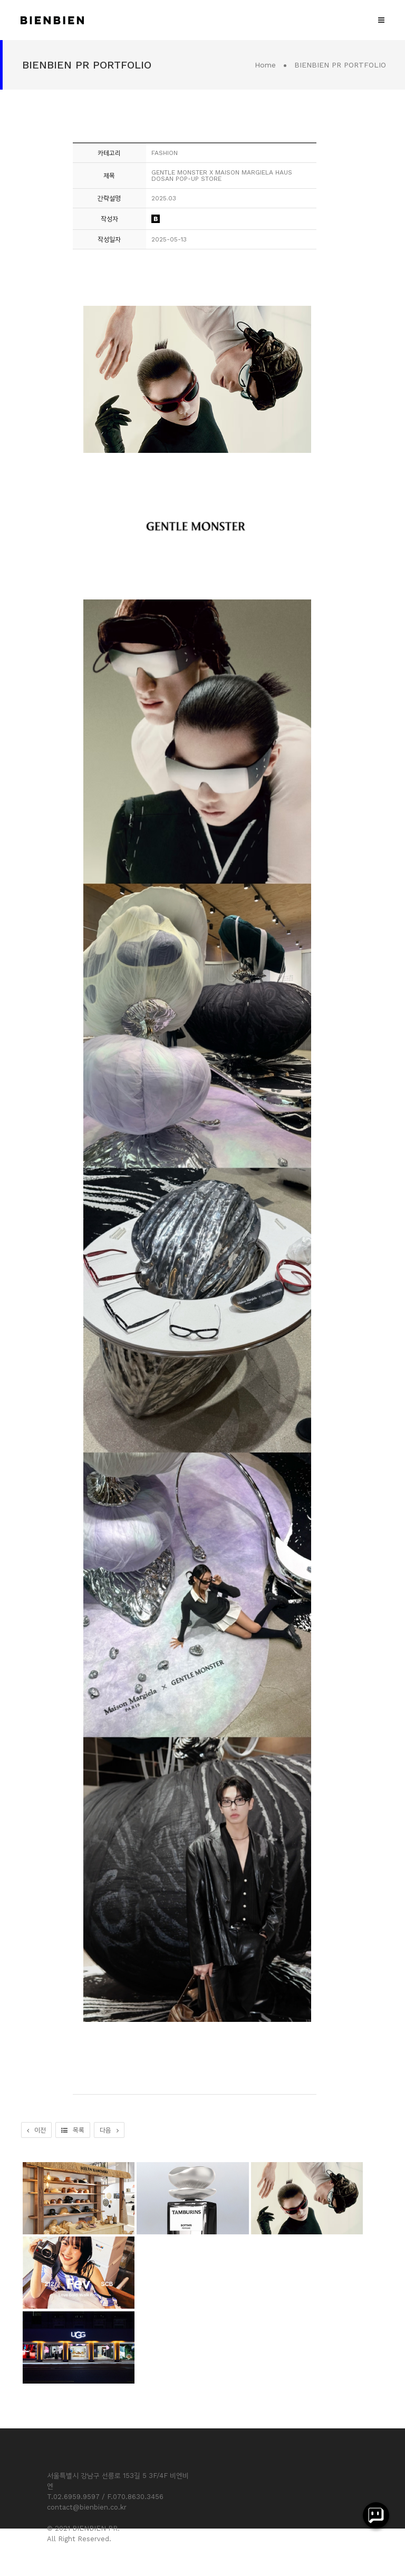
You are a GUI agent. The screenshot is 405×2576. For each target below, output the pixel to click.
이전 (36, 2130)
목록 (72, 2130)
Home (265, 65)
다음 (109, 2130)
